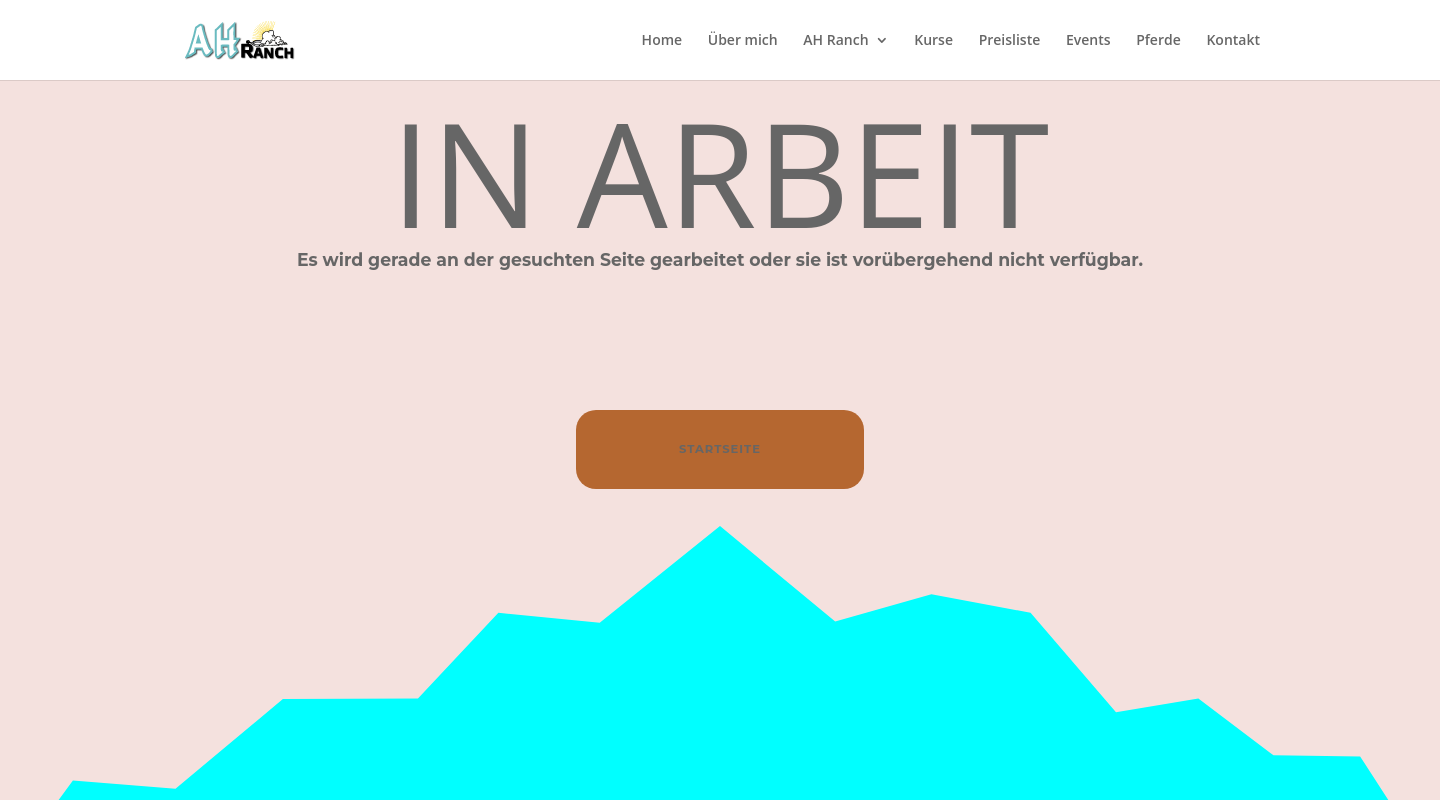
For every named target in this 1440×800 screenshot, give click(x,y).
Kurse (933, 41)
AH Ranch (835, 41)
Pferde (1158, 41)
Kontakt (1233, 41)
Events (1088, 41)
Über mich (743, 41)
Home (662, 41)
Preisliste (1010, 41)
